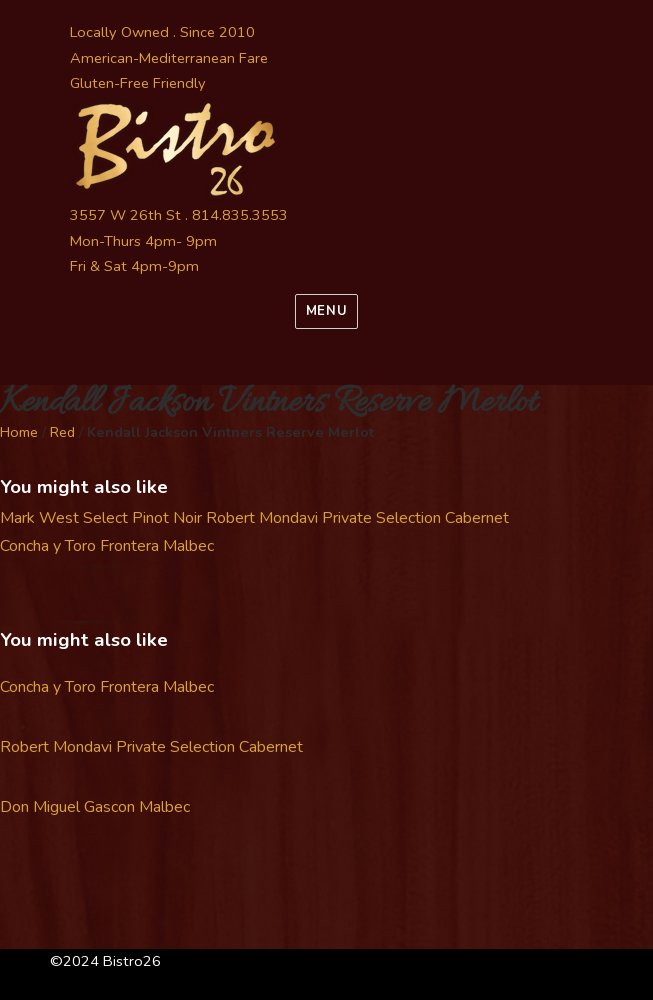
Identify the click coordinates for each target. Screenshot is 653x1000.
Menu (326, 311)
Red (62, 432)
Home (19, 432)
